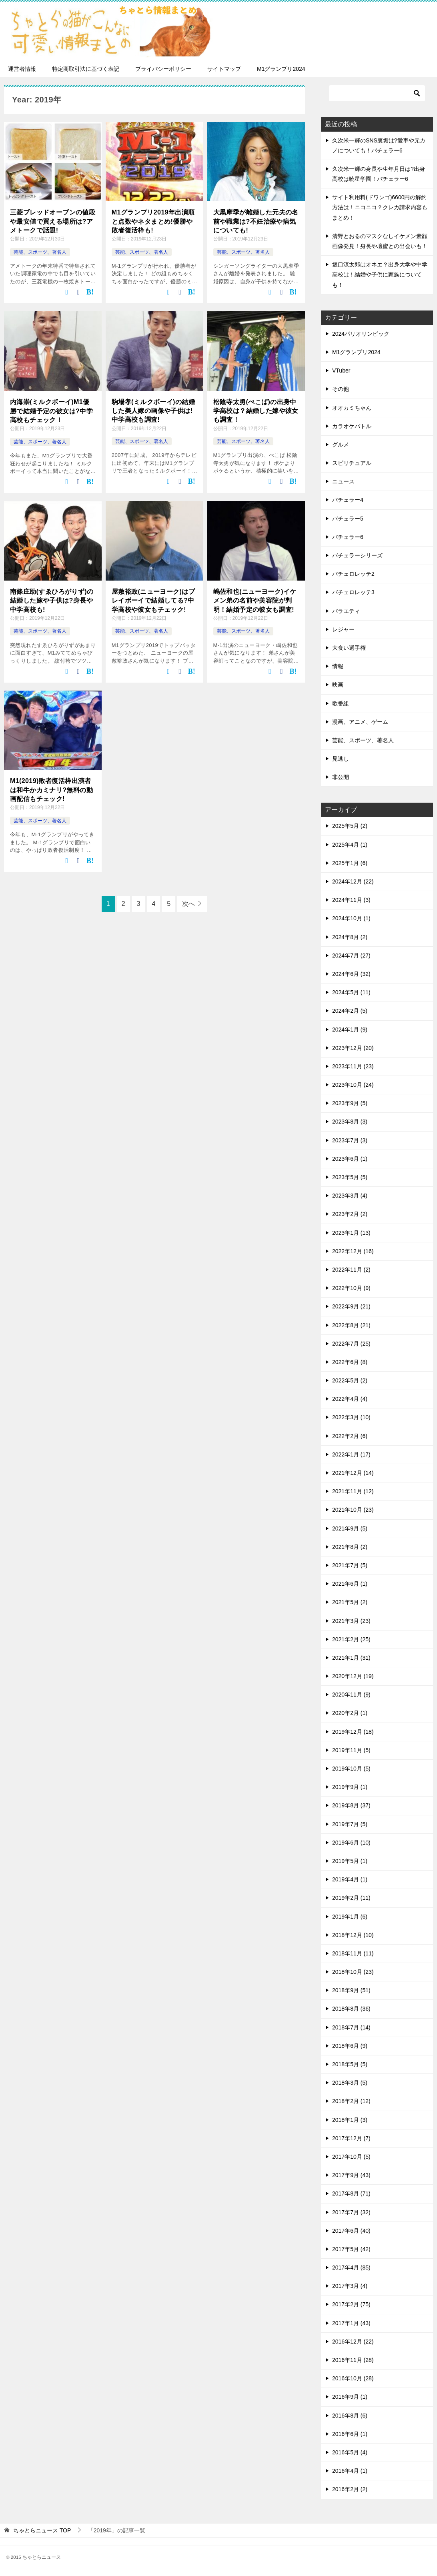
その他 (340, 389)
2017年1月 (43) (351, 2323)
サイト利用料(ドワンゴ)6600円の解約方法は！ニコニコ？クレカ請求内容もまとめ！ (379, 207)
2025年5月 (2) (349, 826)
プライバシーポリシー (163, 69)
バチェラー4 (347, 500)
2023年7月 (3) (349, 1140)
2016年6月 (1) (349, 2434)
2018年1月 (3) (349, 2120)
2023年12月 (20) (353, 1048)
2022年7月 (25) (351, 1343)
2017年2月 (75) (351, 2304)
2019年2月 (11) (351, 1898)
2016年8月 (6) (349, 2415)
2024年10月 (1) (351, 918)
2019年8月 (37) (351, 1805)
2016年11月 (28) (353, 2360)
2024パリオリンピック (360, 334)
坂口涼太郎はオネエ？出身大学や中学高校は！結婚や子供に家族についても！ (379, 274)
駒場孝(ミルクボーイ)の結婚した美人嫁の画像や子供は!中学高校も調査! (153, 411)
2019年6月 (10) (351, 1842)
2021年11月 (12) (353, 1491)
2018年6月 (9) (349, 2046)
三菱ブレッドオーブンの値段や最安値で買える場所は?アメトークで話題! (52, 221)
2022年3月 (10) (351, 1417)
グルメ (340, 444)
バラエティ (346, 611)
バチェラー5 (347, 518)
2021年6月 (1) (349, 1583)
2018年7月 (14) (351, 2027)
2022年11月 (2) (351, 1269)
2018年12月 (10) (353, 1935)
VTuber (341, 370)
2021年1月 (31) (351, 1658)
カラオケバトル (351, 426)
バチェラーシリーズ (357, 555)
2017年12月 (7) (351, 2138)
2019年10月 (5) (351, 1768)
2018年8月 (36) (351, 2008)
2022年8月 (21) (351, 1325)
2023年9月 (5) (349, 1103)
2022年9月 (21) (351, 1306)
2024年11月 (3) (351, 900)
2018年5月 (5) (349, 2064)
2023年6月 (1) (349, 1159)
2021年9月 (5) (349, 1528)
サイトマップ (224, 69)
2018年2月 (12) (351, 2101)
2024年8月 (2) (349, 937)
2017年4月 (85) (351, 2267)
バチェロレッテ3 (353, 592)
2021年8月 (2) (349, 1547)
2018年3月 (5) (349, 2082)
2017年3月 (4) (349, 2286)
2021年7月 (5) (349, 1565)
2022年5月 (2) (349, 1380)
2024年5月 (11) (351, 992)
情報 (337, 666)
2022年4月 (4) (349, 1399)
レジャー (343, 629)
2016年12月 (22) (353, 2341)
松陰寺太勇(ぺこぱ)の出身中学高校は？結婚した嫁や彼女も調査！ (256, 411)
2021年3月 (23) (351, 1621)
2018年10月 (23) (353, 1972)
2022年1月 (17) (351, 1454)
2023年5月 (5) (349, 1177)
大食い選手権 (349, 648)
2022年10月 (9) (351, 1288)
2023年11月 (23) (353, 1066)
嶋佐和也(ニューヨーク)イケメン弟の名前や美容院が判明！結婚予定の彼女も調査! (255, 600)
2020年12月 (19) (353, 1676)
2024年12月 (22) (353, 881)
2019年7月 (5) (349, 1824)
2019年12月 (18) (353, 1732)
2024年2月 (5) (349, 1011)
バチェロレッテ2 (353, 574)
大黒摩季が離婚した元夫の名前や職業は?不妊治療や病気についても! (256, 221)
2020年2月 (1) (349, 1713)
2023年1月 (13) (351, 1233)
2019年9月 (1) (349, 1787)
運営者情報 (22, 69)
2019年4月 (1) (349, 1879)
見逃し (340, 758)
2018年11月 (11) (353, 1953)
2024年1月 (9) (349, 1029)
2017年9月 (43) (351, 2175)
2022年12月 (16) (353, 1251)
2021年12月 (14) (353, 1473)
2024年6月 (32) (351, 974)
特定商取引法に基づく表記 (85, 69)
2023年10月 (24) (353, 1085)
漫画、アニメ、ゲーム (360, 722)
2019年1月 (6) (349, 1916)
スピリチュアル (351, 463)
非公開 (340, 777)
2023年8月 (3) (349, 1121)
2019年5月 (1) (349, 1861)
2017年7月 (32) (351, 2212)
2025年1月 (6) (349, 863)
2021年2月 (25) (351, 1639)
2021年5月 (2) (349, 1602)
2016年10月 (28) (353, 2378)
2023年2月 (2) (349, 1214)
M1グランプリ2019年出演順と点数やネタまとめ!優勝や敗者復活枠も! (153, 221)
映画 (337, 684)
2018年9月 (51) (351, 1990)
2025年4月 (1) (349, 844)
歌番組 (340, 703)
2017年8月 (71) (351, 2193)
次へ (188, 903)
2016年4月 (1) (349, 2471)
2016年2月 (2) (349, 2489)
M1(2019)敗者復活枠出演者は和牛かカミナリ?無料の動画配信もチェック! (51, 789)
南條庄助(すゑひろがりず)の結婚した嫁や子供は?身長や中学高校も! (51, 600)
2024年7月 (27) (351, 955)
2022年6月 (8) (349, 1362)
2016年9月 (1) (349, 2397)
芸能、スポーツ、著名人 (40, 252)
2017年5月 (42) (351, 2249)
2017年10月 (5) (351, 2156)
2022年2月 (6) (349, 1436)
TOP (42, 2530)
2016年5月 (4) (349, 2452)
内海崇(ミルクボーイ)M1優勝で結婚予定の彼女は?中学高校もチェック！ (51, 411)
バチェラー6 (347, 537)
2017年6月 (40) (351, 2230)
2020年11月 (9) (351, 1694)
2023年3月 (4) (349, 1195)
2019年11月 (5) (351, 1750)
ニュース (343, 481)
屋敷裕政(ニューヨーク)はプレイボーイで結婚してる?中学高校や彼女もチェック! (153, 600)
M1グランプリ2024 (281, 69)
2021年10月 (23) (353, 1509)
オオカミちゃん (351, 408)
